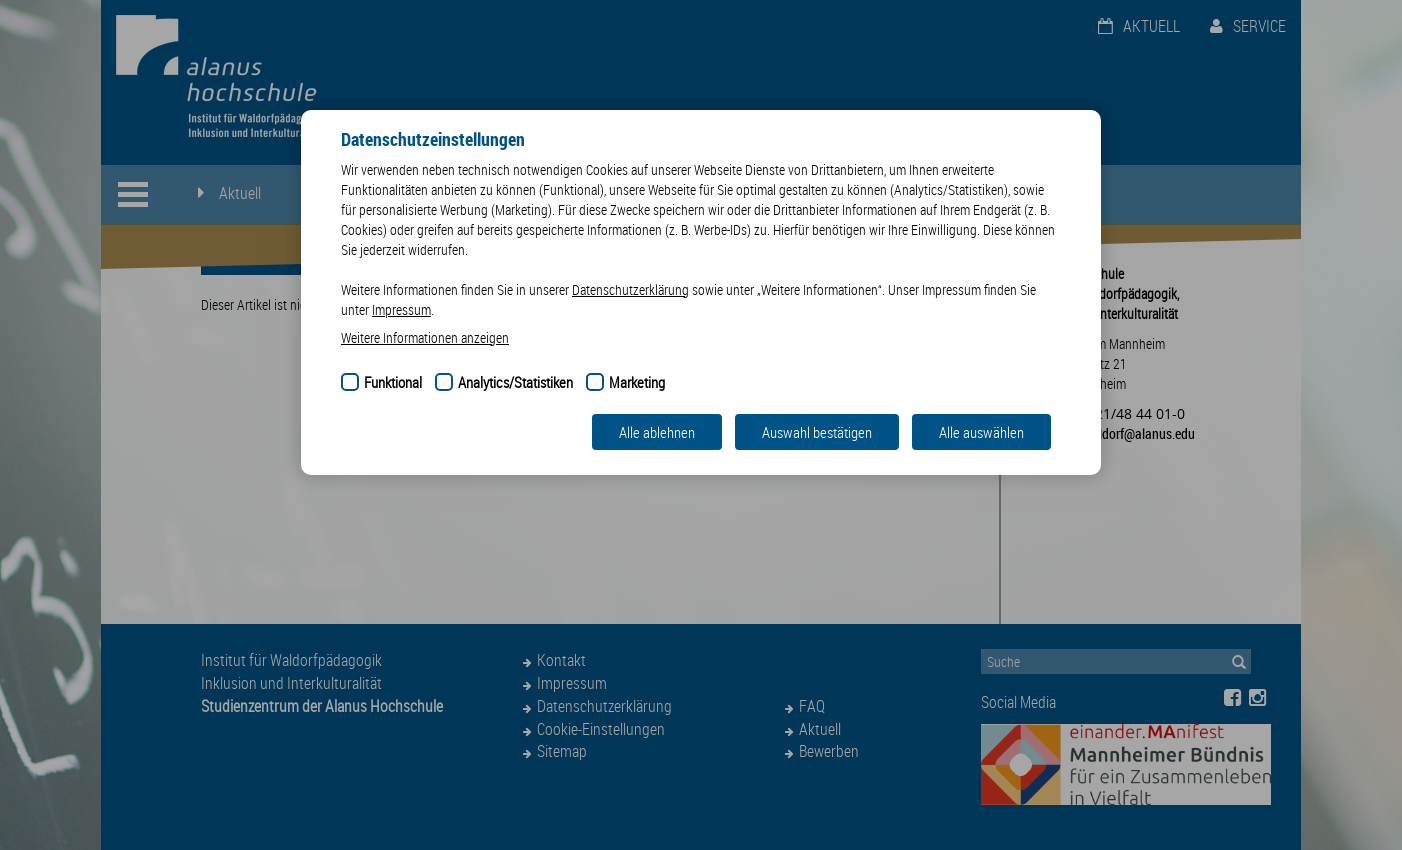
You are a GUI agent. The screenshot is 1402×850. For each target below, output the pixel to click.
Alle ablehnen (657, 432)
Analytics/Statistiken (515, 382)
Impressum (401, 309)
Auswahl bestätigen (817, 432)
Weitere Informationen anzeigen (425, 337)
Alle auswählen (981, 432)
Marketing (637, 382)
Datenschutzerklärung (630, 289)
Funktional (393, 382)
